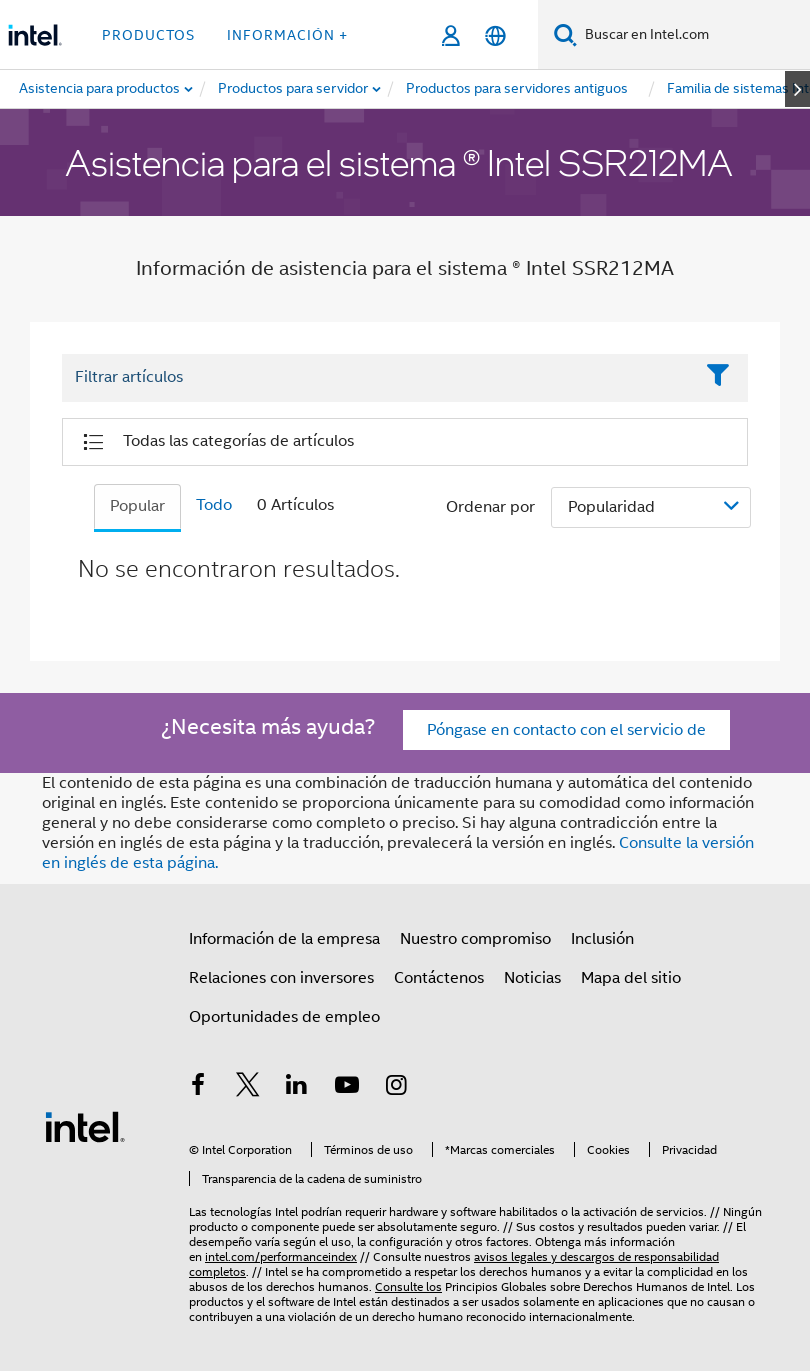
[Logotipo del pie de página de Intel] (85, 1126)
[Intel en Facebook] (198, 1088)
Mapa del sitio (631, 978)
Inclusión (602, 939)
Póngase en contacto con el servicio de (566, 730)
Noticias (532, 978)
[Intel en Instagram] (396, 1088)
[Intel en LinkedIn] (297, 1088)
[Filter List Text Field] (377, 378)
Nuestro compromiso (475, 939)
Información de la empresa (284, 939)
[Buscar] (565, 34)
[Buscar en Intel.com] (693, 35)
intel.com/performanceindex (281, 1256)
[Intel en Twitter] (248, 1088)
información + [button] (287, 35)
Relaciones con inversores (281, 978)
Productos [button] (148, 35)
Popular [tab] (137, 506)
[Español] (495, 35)
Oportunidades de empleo (284, 1017)
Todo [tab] (214, 505)
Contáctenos (439, 978)
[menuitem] (294, 89)
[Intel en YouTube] (347, 1088)
